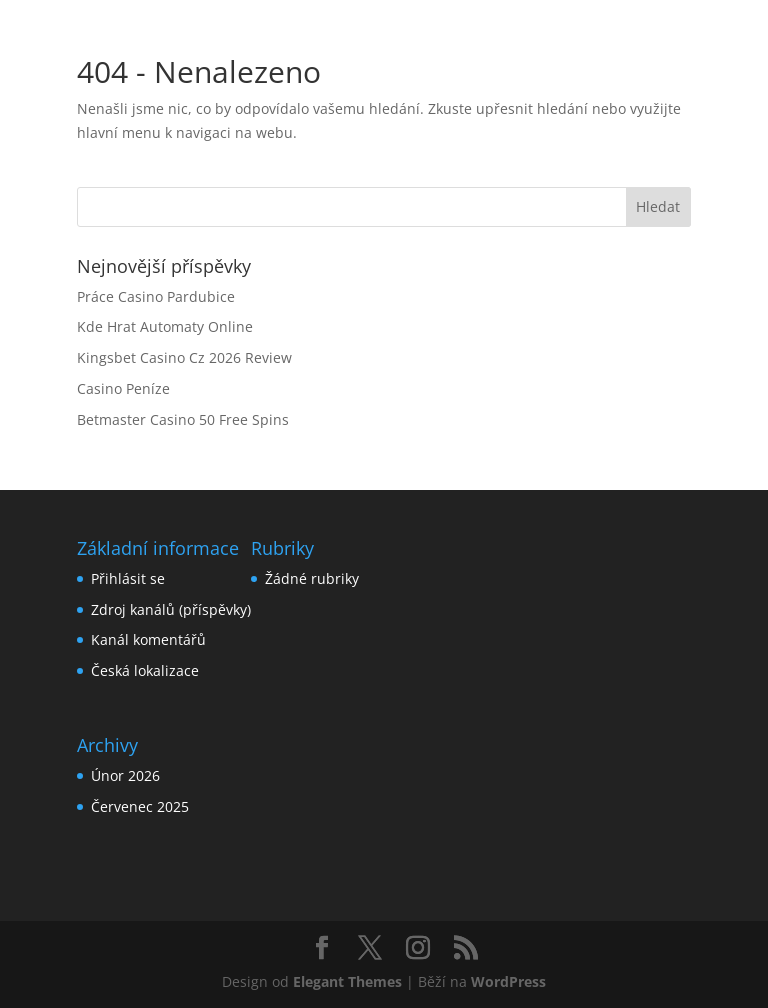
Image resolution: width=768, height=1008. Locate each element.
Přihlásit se (128, 578)
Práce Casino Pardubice (156, 296)
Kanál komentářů (148, 639)
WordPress (508, 981)
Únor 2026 (125, 775)
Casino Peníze (123, 388)
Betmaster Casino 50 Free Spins (183, 419)
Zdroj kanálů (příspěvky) (171, 609)
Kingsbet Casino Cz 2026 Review (184, 357)
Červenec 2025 (140, 806)
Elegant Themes (347, 981)
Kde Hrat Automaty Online (165, 326)
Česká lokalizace (145, 670)
